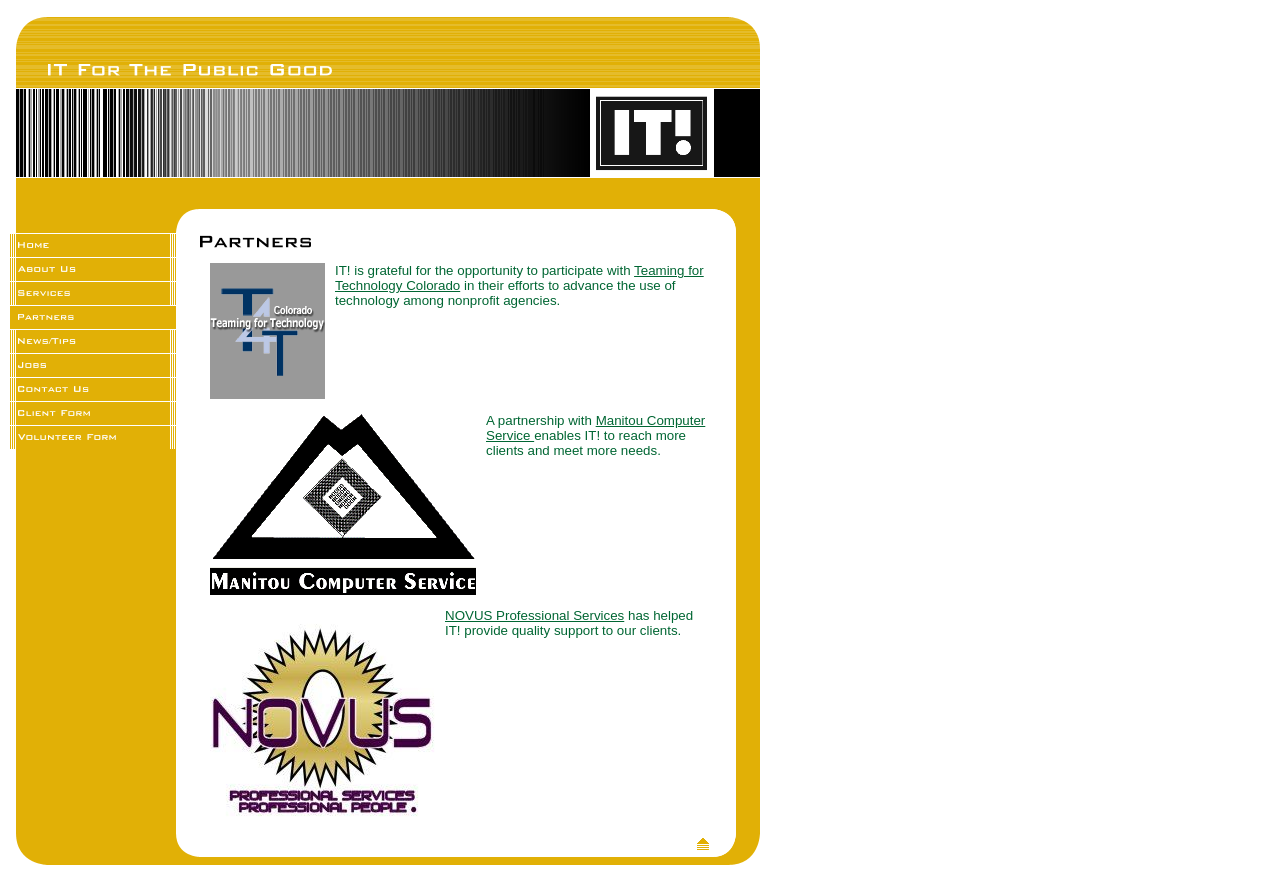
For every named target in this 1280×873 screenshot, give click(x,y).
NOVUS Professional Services (534, 615)
